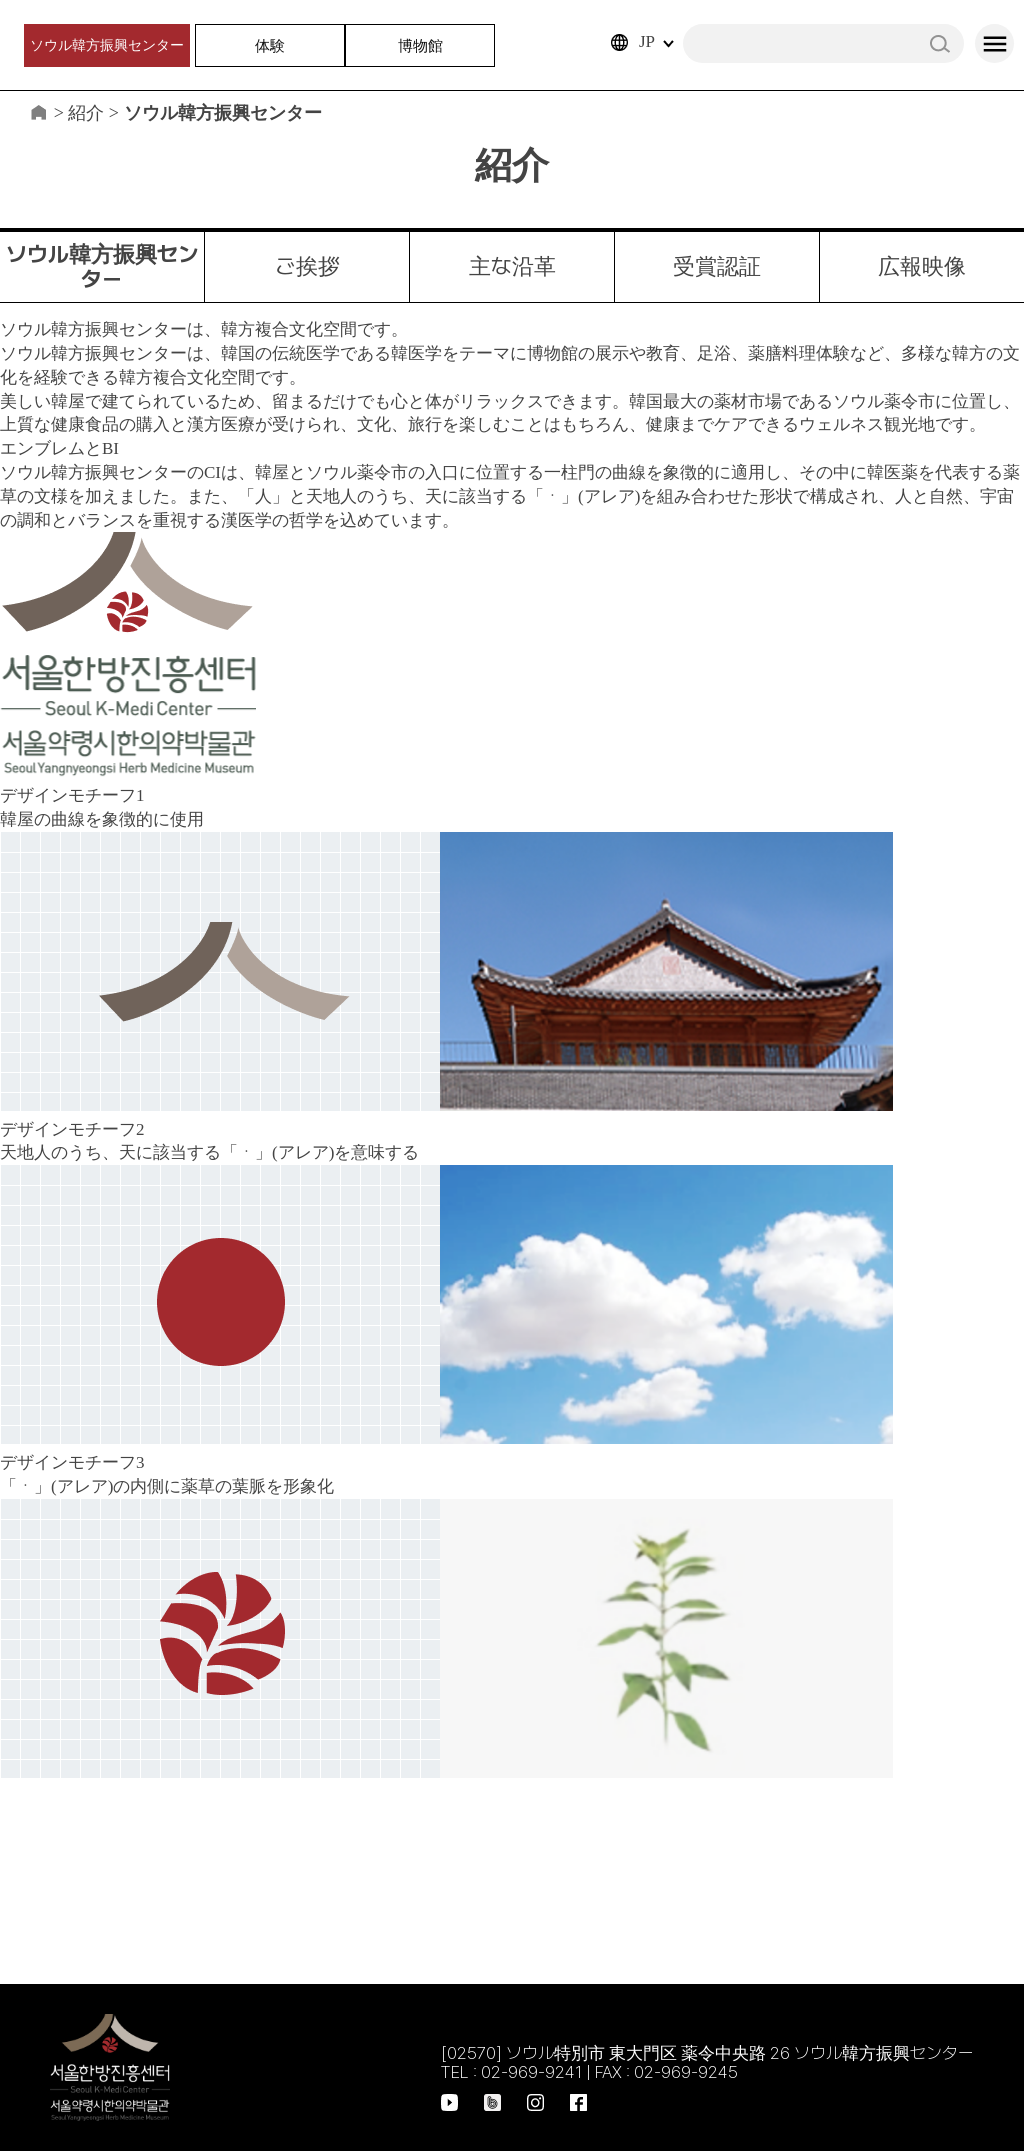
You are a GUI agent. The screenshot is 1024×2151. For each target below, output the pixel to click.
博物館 (420, 45)
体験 (270, 45)
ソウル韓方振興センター (107, 45)
